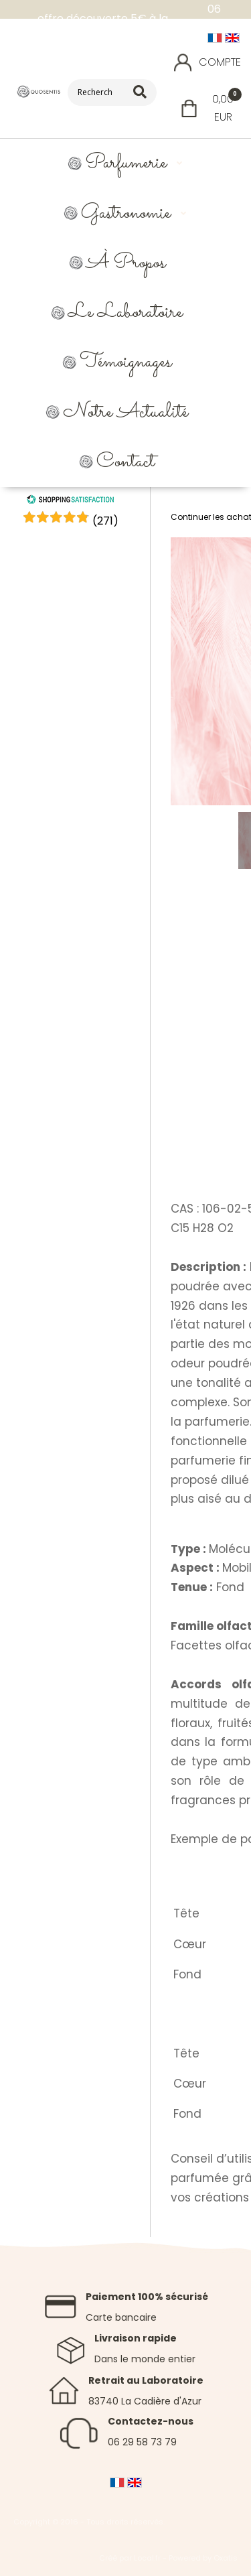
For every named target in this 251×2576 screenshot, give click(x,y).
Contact (125, 462)
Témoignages (125, 362)
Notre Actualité (125, 412)
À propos (125, 263)
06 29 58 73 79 (142, 2442)
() (105, 521)
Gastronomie (126, 213)
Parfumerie (126, 163)
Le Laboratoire (125, 312)
